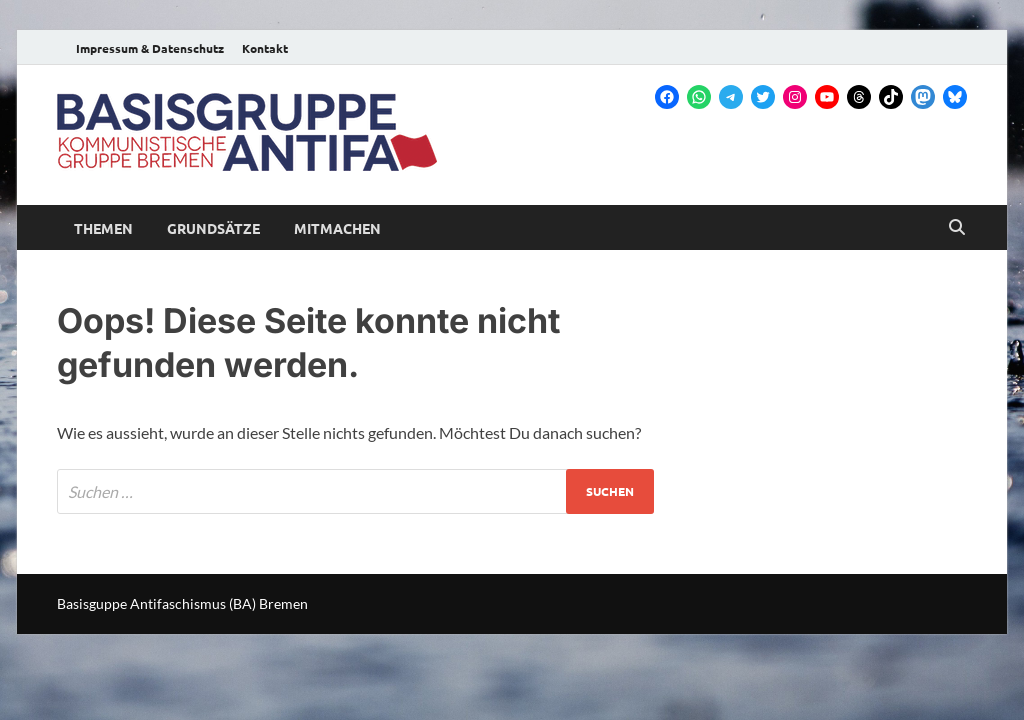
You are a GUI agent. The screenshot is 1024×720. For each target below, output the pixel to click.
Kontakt (265, 48)
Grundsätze (213, 228)
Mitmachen (337, 228)
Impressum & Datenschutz (150, 48)
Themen (103, 228)
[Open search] (957, 228)
